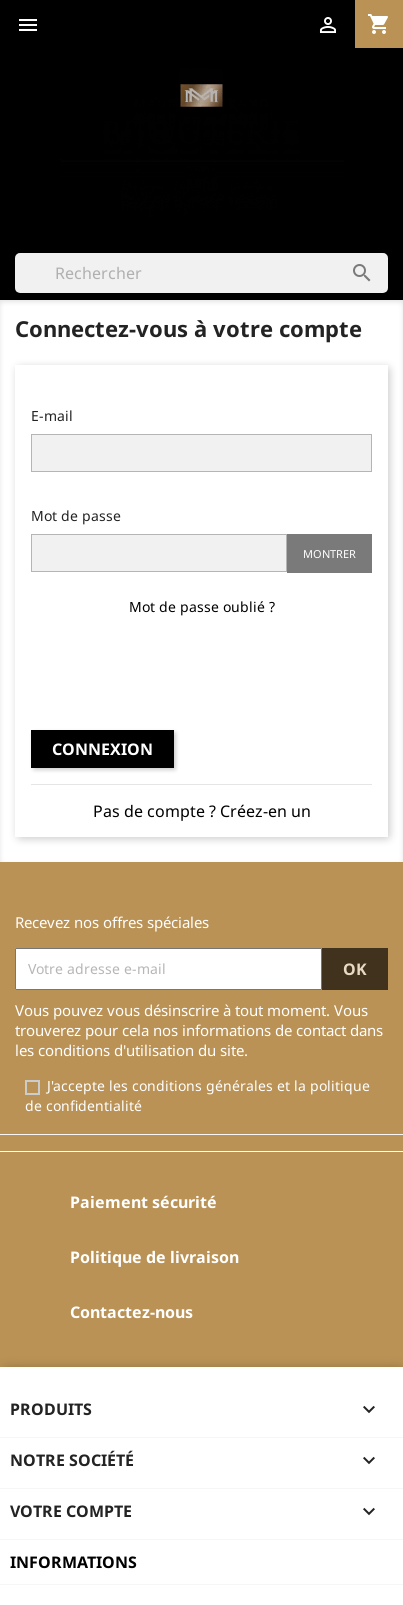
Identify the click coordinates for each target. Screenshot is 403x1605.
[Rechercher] (201, 273)
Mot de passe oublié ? (202, 606)
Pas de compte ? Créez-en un (202, 811)
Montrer (329, 553)
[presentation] (202, 671)
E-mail (52, 415)
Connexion (102, 749)
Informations (73, 1562)
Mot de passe (76, 515)
